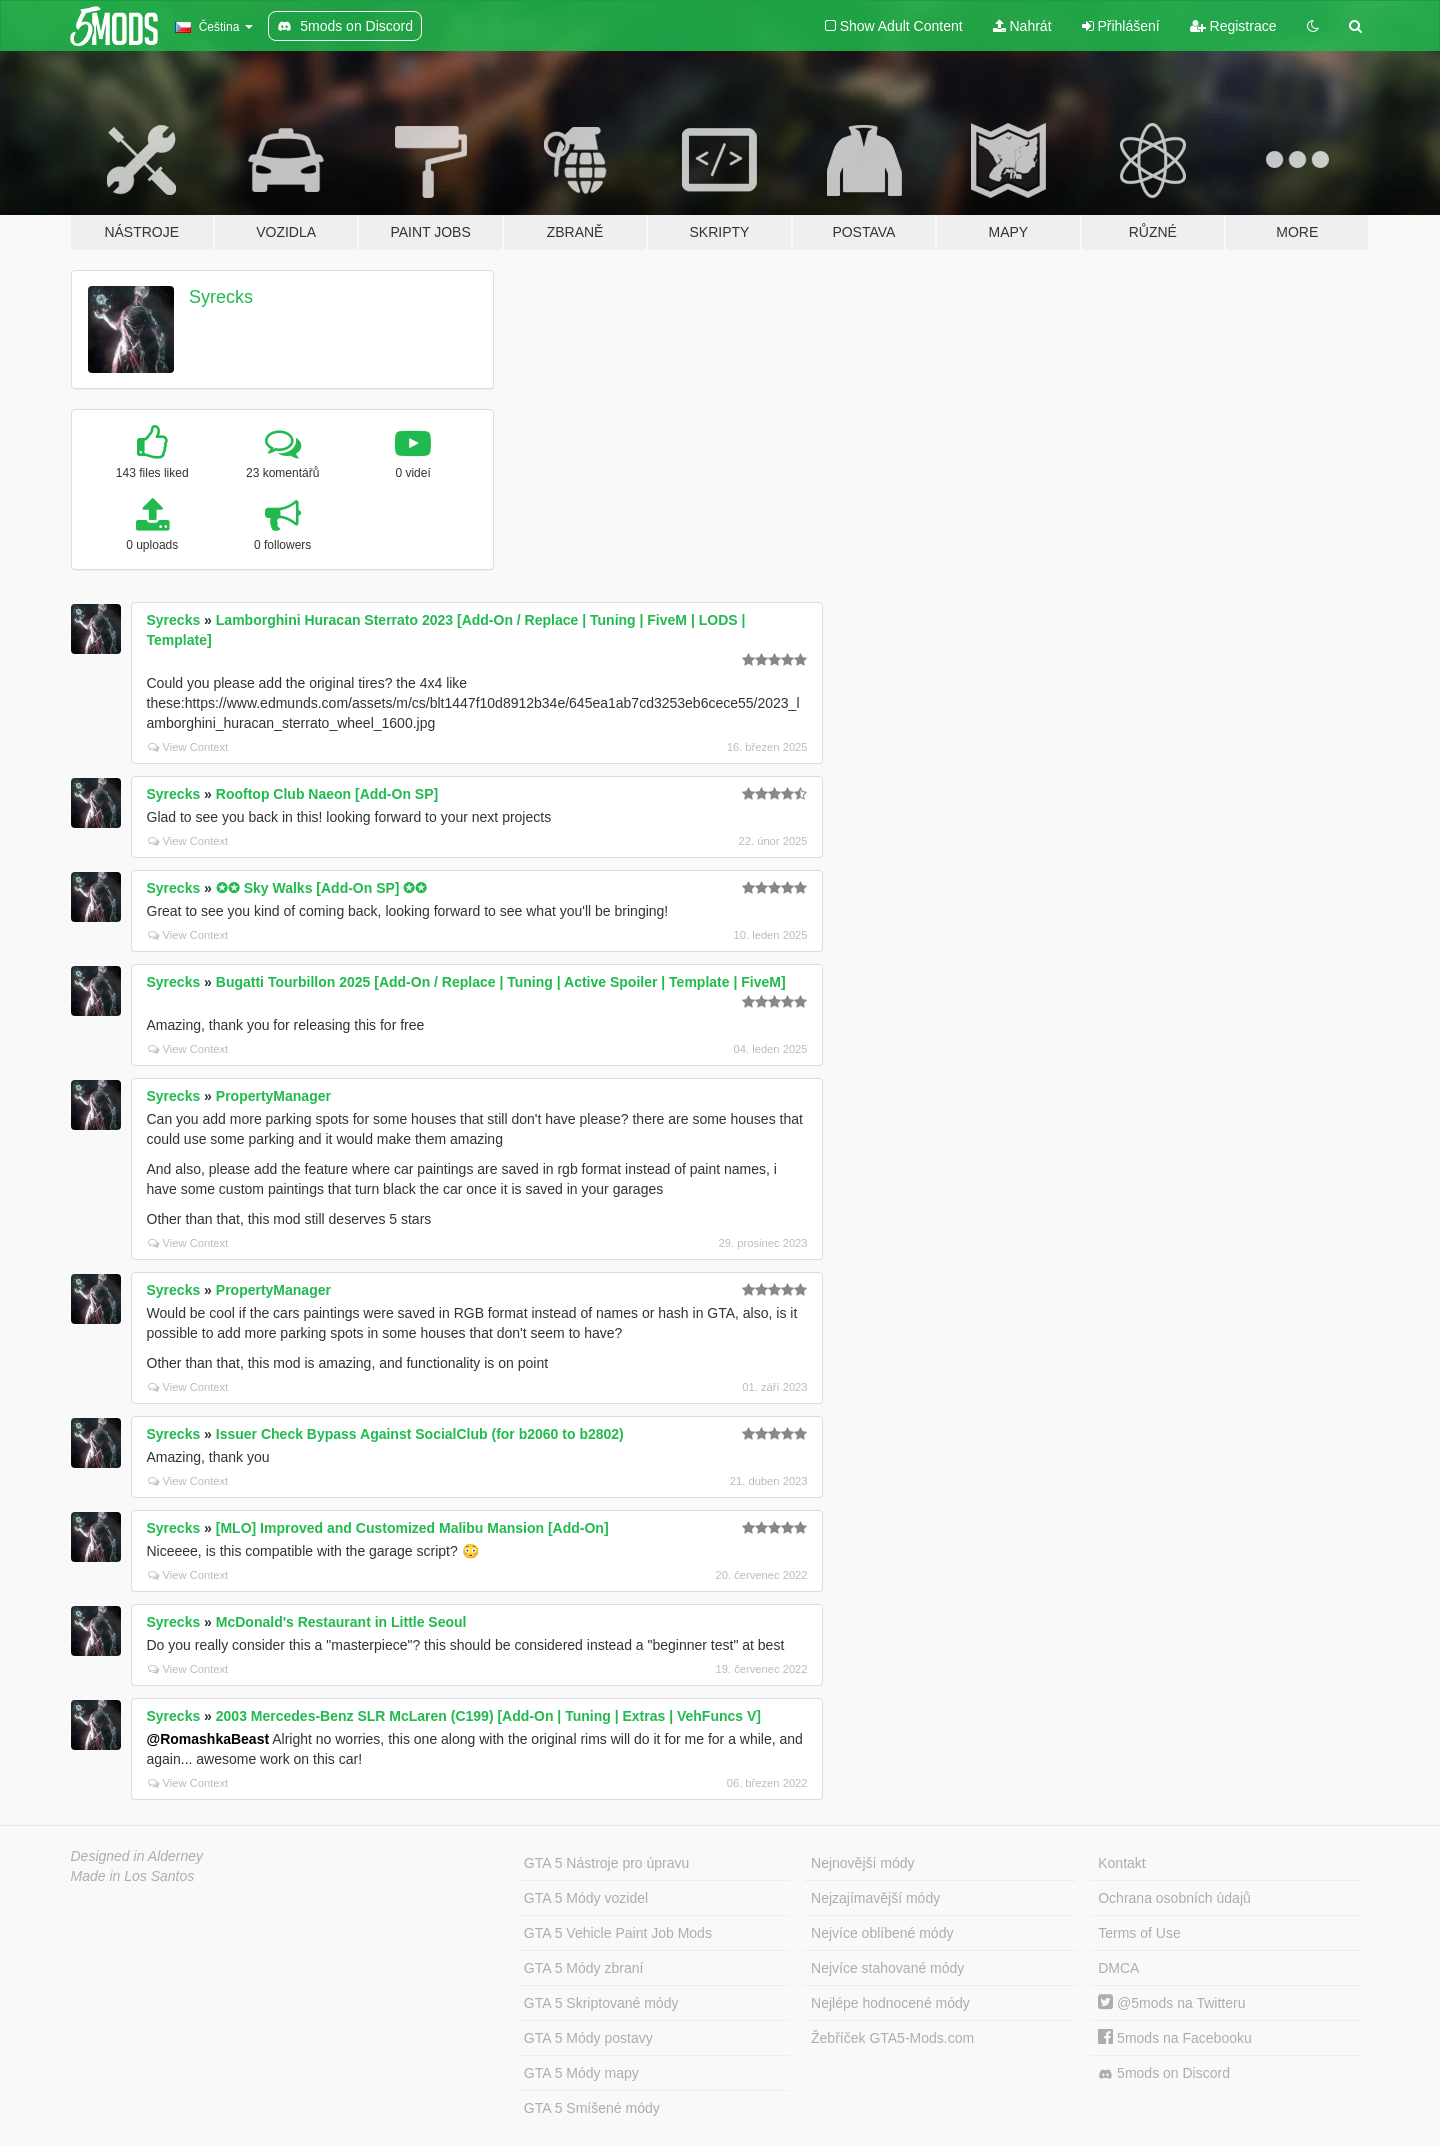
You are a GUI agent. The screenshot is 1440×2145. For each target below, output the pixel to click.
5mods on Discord (1164, 2073)
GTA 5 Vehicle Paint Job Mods (618, 1933)
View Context (188, 747)
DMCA (1118, 1968)
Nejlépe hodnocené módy (890, 2003)
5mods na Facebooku (1175, 2038)
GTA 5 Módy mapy (581, 2073)
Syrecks (221, 297)
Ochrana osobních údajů (1174, 1898)
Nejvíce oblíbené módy (882, 1933)
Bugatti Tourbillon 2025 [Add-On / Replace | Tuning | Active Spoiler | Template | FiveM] (501, 982)
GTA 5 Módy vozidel (586, 1898)
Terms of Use (1139, 1933)
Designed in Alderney (137, 1856)
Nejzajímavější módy (875, 1898)
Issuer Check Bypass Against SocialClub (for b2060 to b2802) (420, 1434)
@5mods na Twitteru (1171, 2003)
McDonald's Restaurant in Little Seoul (341, 1622)
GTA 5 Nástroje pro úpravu (606, 1863)
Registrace (1233, 26)
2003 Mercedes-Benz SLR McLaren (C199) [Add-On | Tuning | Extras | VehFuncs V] (488, 1716)
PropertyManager (273, 1096)
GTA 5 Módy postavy (588, 2038)
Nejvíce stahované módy (887, 1968)
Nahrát (1022, 26)
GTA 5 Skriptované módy (601, 2003)
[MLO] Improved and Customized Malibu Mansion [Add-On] (412, 1528)
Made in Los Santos (133, 1876)
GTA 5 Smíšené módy (592, 2108)
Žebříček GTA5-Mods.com (892, 2038)
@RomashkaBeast (208, 1739)
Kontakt (1121, 1863)
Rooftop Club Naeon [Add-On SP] (327, 794)
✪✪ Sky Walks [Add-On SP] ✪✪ (322, 888)
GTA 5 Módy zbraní (584, 1968)
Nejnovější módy (863, 1863)
